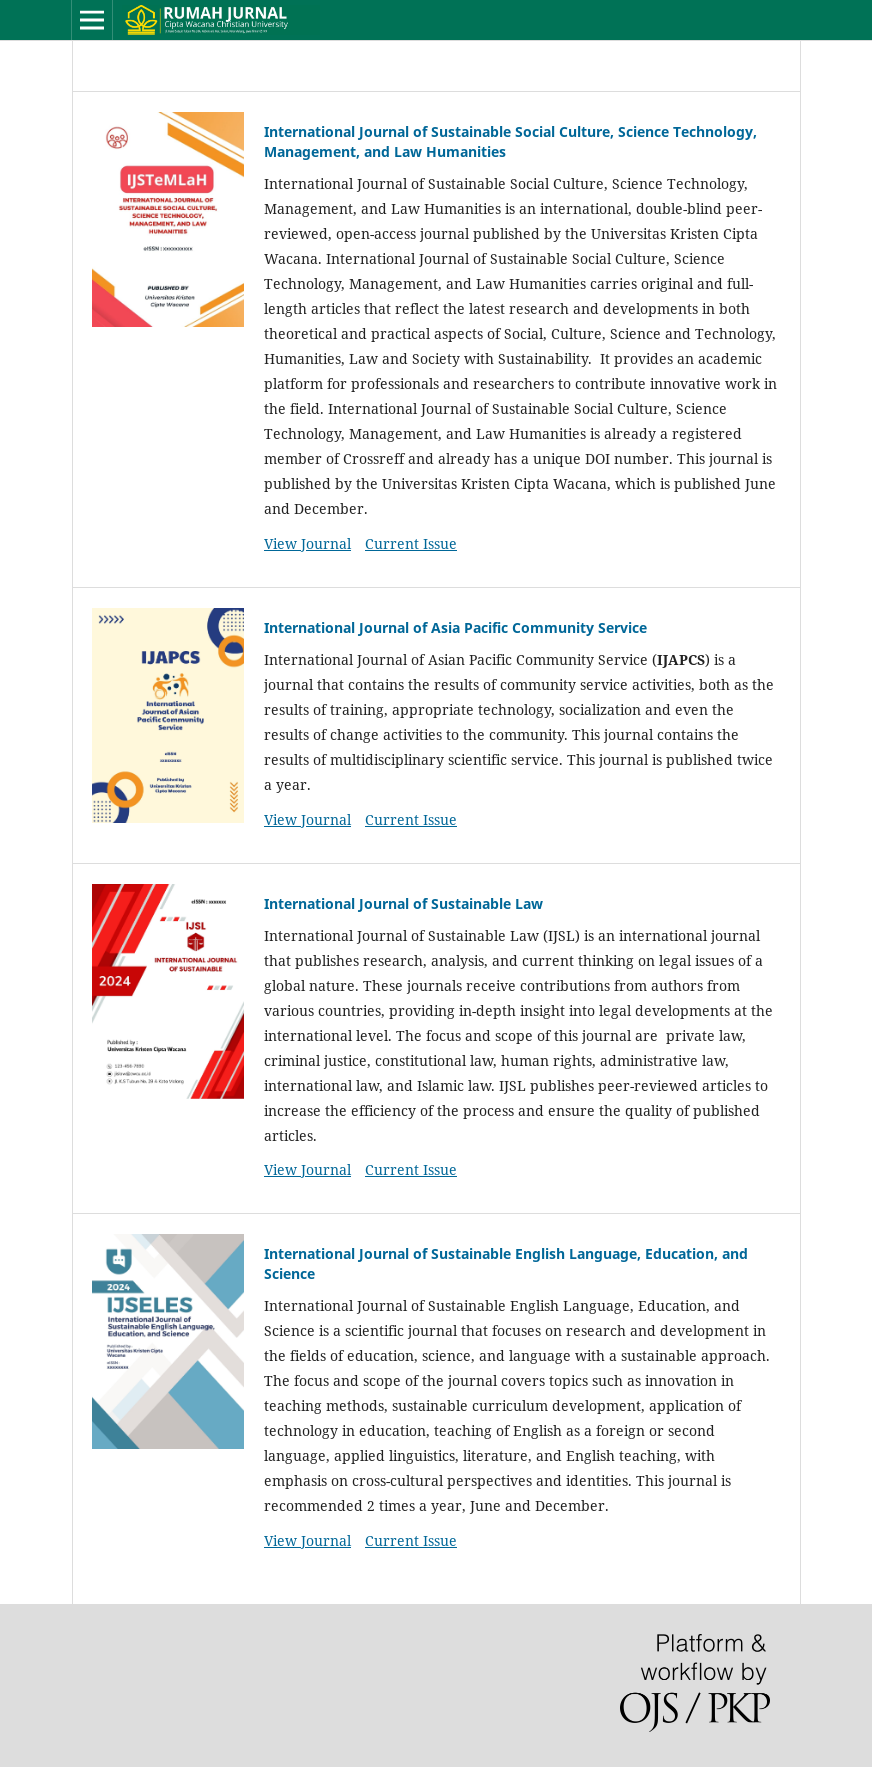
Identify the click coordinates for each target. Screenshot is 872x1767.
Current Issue (411, 543)
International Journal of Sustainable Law (403, 903)
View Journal (307, 543)
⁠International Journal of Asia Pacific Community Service (455, 627)
